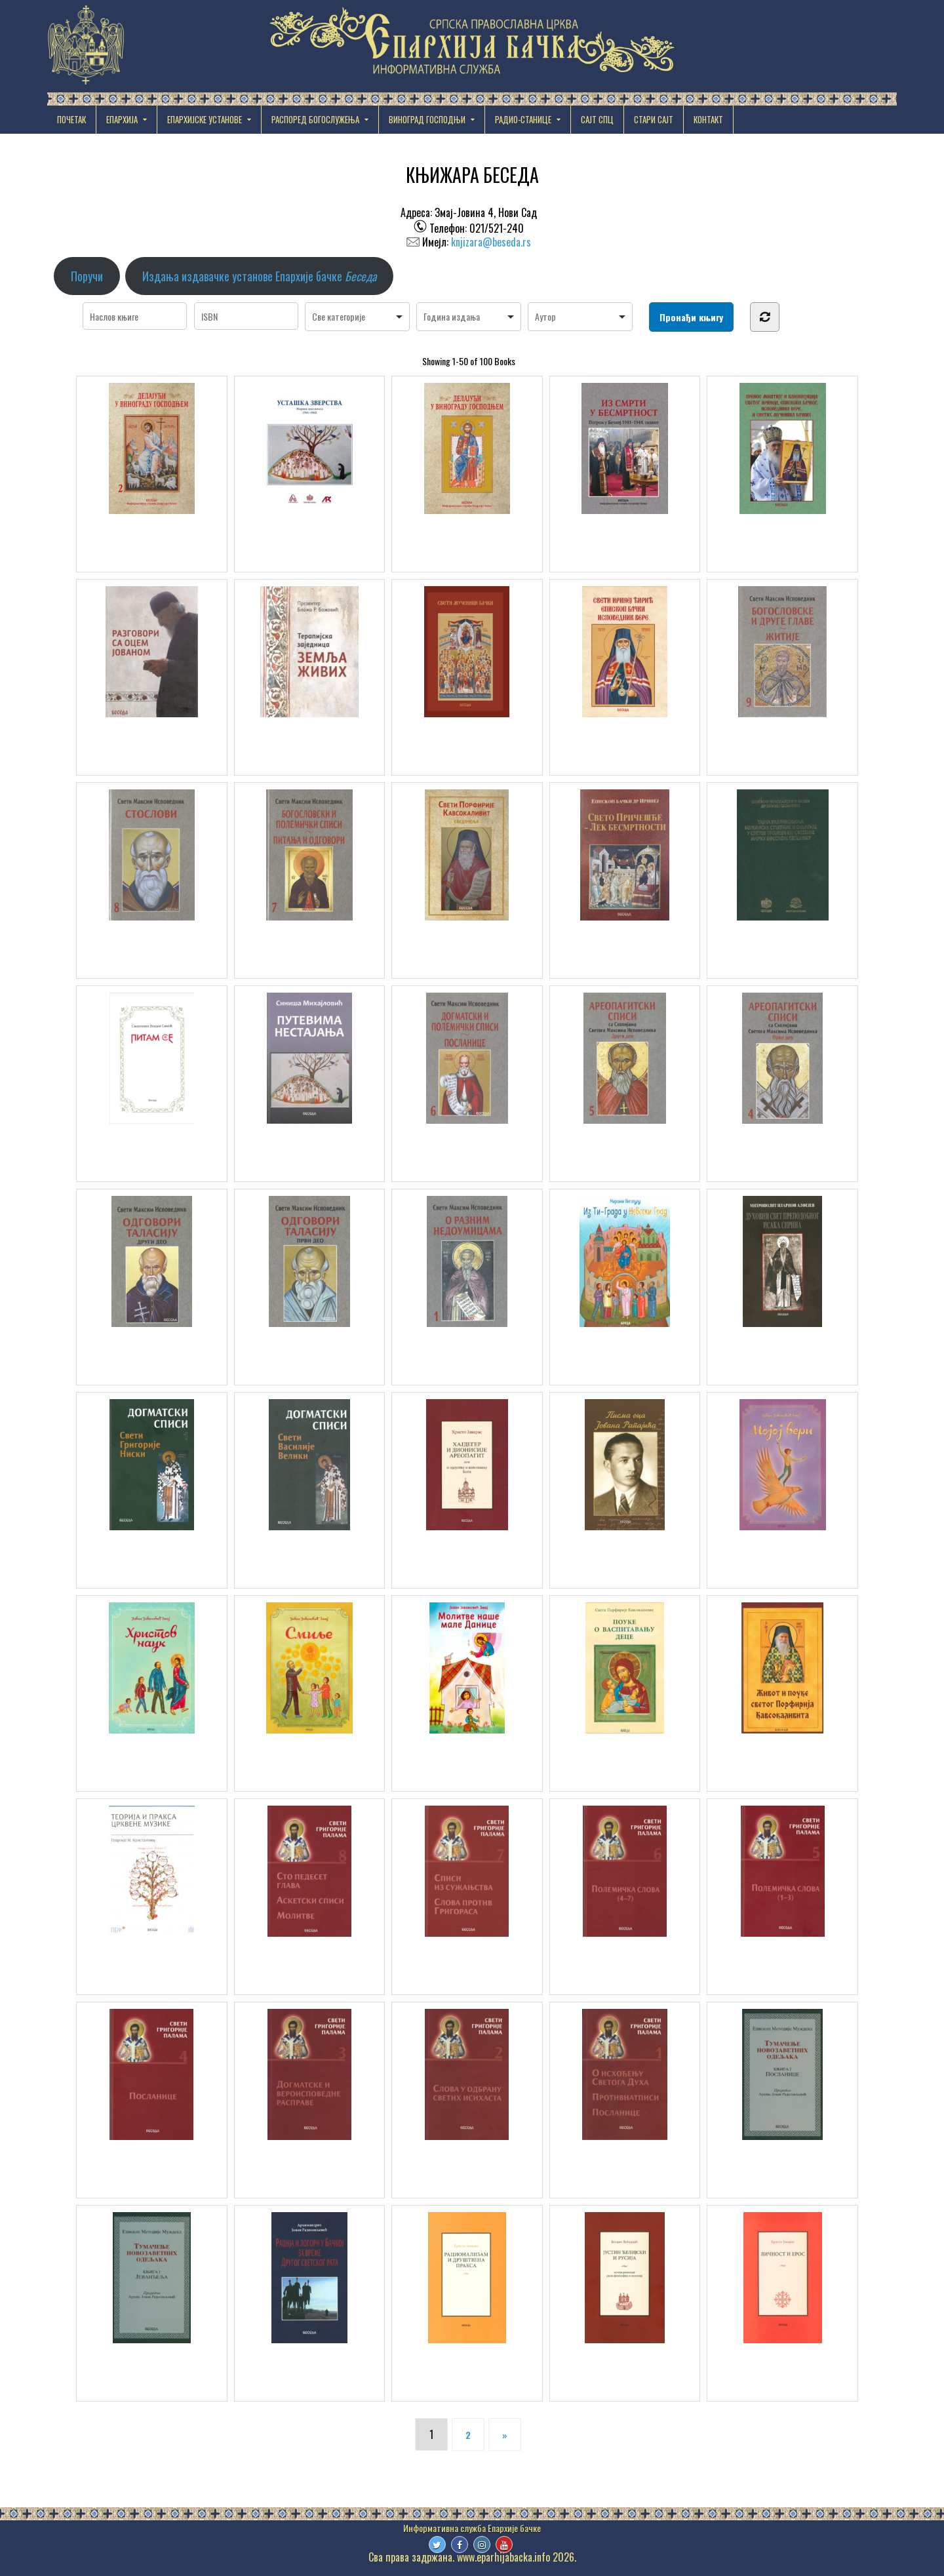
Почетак (71, 119)
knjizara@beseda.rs (491, 242)
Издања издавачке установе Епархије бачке (259, 276)
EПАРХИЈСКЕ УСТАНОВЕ (204, 119)
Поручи (87, 276)
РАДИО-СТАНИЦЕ (523, 119)
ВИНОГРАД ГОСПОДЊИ (427, 119)
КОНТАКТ (708, 119)
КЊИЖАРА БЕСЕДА (472, 174)
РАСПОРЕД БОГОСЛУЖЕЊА (315, 119)
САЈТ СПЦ (597, 119)
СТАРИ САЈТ (653, 119)
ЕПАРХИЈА (122, 119)
